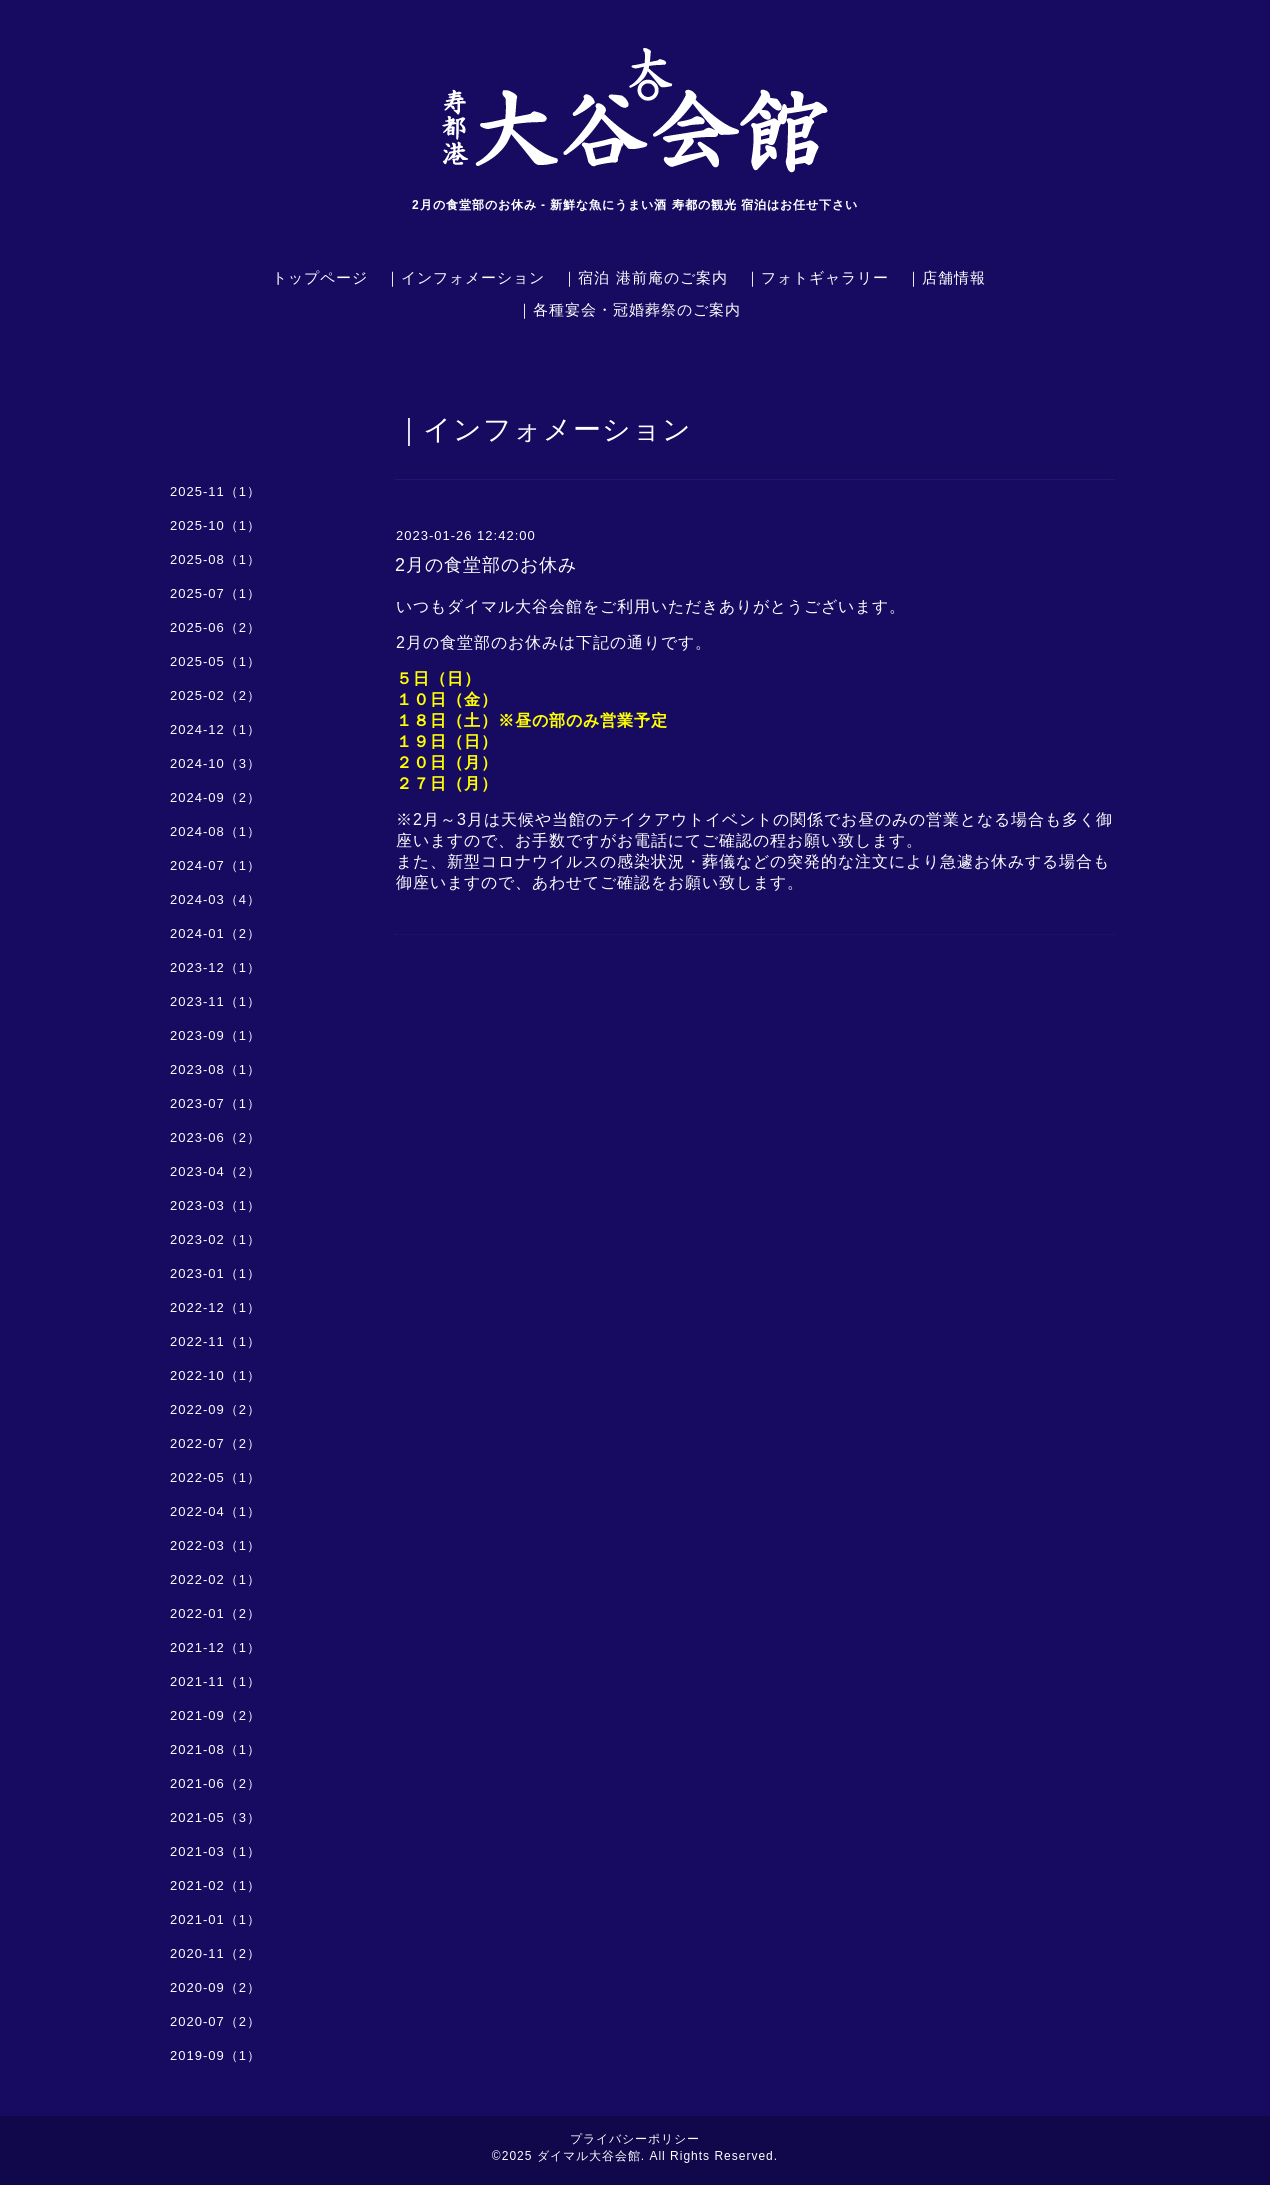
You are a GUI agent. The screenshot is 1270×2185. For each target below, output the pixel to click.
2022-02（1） (215, 1579)
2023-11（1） (215, 1001)
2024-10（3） (215, 763)
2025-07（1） (215, 593)
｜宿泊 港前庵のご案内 (644, 277)
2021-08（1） (215, 1749)
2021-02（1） (215, 1885)
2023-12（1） (215, 967)
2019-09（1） (215, 2055)
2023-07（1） (215, 1103)
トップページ (320, 277)
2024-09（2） (215, 797)
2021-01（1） (215, 1919)
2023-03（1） (215, 1205)
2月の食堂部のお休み (486, 565)
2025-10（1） (215, 525)
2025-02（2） (215, 695)
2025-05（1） (215, 661)
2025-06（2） (215, 627)
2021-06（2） (215, 1783)
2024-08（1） (215, 831)
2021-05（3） (215, 1817)
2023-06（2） (215, 1137)
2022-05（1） (215, 1477)
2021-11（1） (215, 1681)
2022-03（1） (215, 1545)
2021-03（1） (215, 1851)
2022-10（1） (215, 1375)
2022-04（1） (215, 1511)
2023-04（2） (215, 1171)
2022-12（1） (215, 1307)
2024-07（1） (215, 865)
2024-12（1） (215, 729)
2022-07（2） (215, 1443)
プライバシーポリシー (635, 2139)
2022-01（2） (215, 1613)
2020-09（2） (215, 1987)
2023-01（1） (215, 1273)
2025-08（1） (215, 559)
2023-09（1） (215, 1035)
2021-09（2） (215, 1715)
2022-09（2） (215, 1409)
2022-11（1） (215, 1341)
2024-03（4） (215, 899)
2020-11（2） (215, 1953)
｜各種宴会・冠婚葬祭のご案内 (629, 309)
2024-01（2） (215, 933)
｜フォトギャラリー (817, 277)
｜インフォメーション (465, 277)
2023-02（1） (215, 1239)
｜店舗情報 (946, 277)
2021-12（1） (215, 1647)
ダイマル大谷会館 (589, 2156)
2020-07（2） (215, 2021)
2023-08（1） (215, 1069)
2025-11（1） (215, 491)
